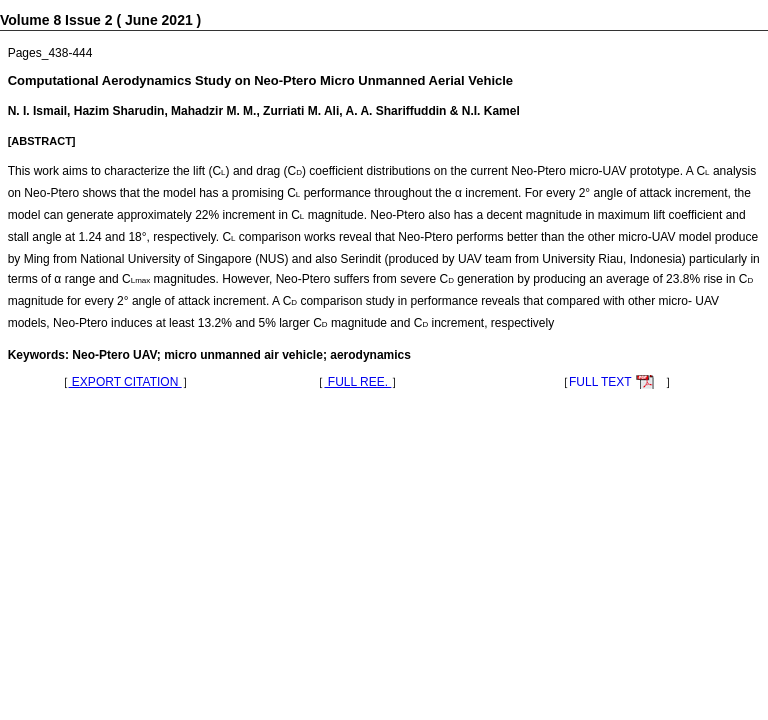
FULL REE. (357, 382)
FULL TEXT (600, 382)
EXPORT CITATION (125, 382)
